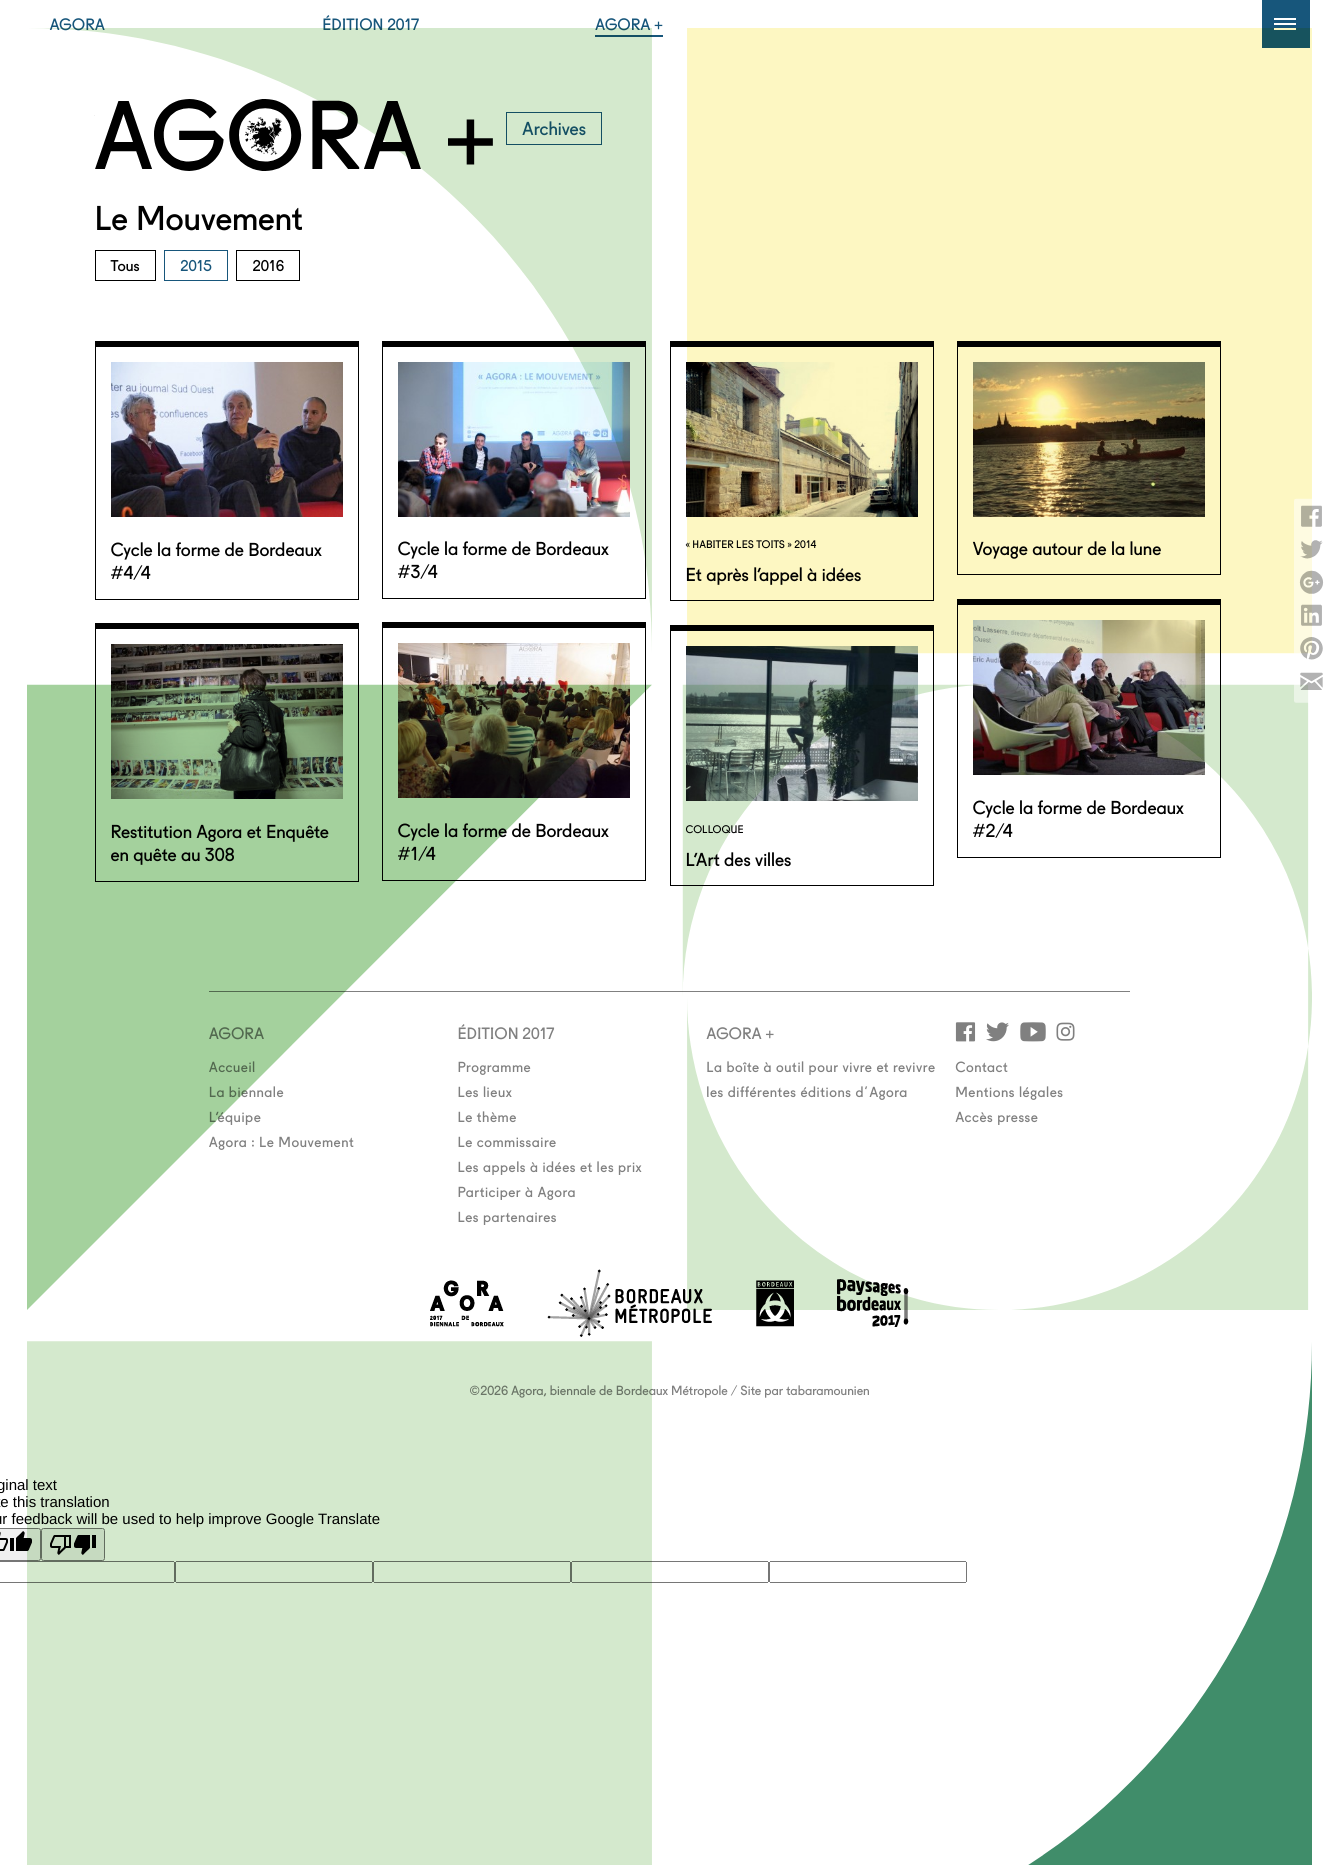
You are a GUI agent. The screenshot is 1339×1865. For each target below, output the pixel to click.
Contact (981, 1066)
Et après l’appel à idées (774, 573)
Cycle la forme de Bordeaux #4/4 (216, 559)
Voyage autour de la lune (1067, 547)
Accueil (232, 1066)
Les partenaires (508, 1216)
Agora (78, 24)
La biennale (246, 1091)
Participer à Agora (517, 1191)
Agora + (629, 24)
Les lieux (485, 1091)
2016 (268, 264)
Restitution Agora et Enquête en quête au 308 (220, 841)
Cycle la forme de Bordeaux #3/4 (503, 558)
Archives (554, 127)
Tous (125, 264)
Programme (495, 1066)
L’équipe (235, 1116)
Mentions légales (1009, 1091)
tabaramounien (827, 1390)
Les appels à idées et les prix (550, 1166)
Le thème (487, 1116)
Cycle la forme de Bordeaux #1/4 (503, 840)
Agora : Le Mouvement (282, 1141)
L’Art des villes (739, 858)
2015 (196, 264)
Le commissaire (507, 1141)
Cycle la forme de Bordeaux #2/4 (1078, 817)
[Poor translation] (73, 1544)
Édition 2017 (370, 24)
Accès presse (996, 1116)
